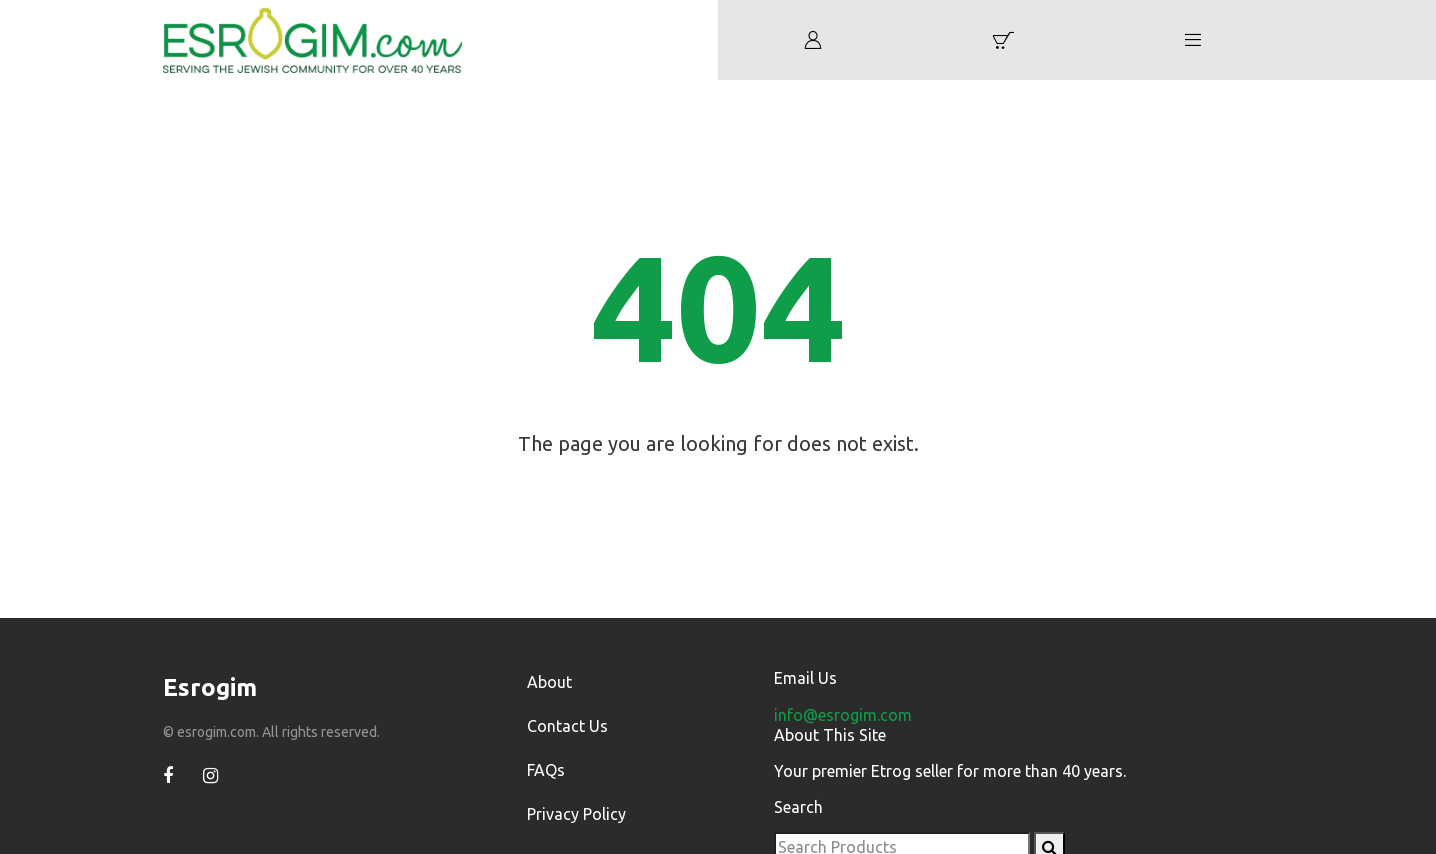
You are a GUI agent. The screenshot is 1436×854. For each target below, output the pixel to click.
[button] (1003, 40)
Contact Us (567, 726)
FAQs (546, 770)
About (549, 682)
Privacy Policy (576, 814)
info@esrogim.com (843, 715)
